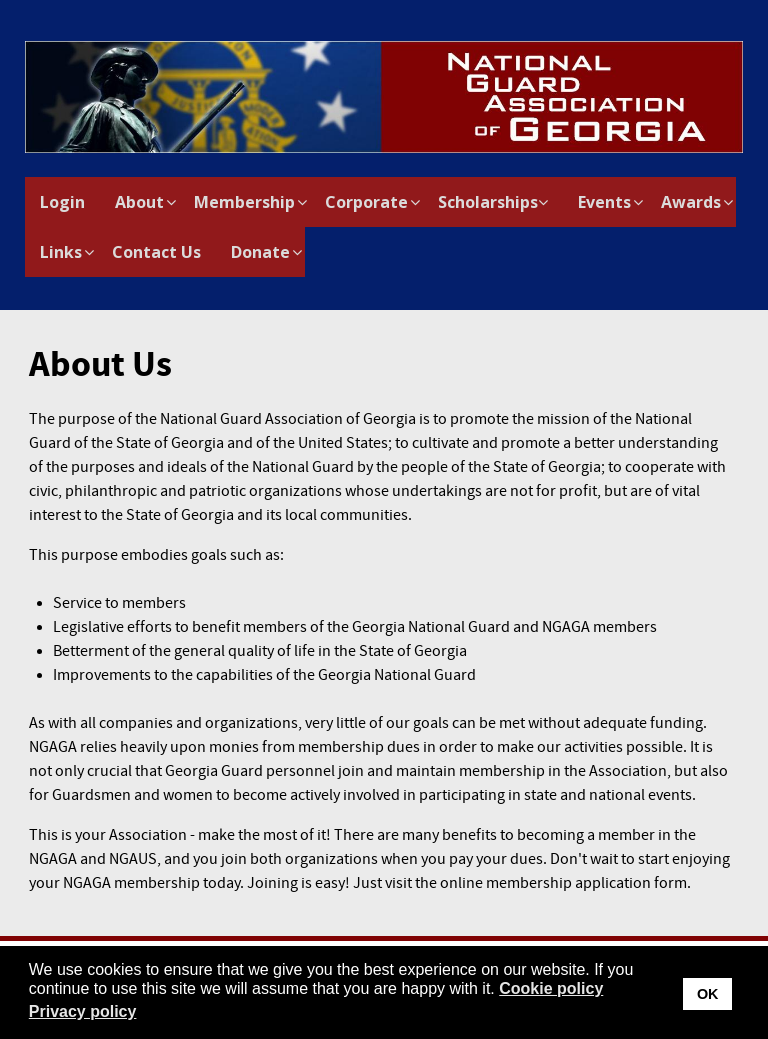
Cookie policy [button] (551, 988)
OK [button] (708, 994)
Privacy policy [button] (83, 1011)
